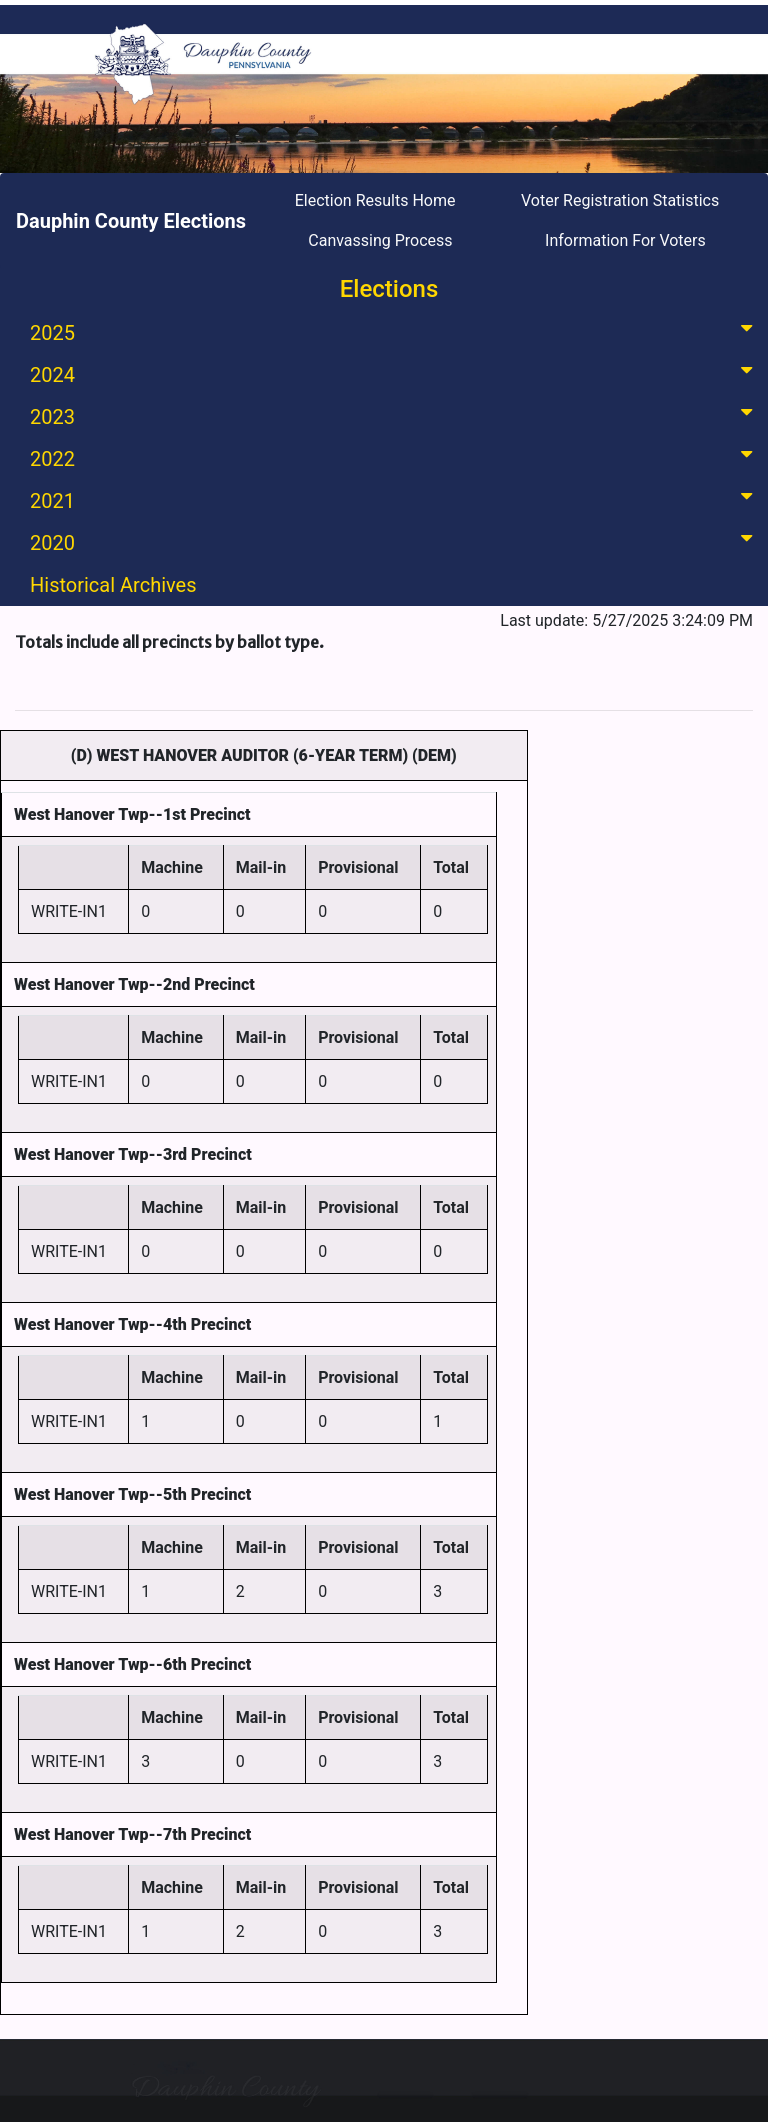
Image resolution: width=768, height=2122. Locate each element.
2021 (395, 499)
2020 (395, 541)
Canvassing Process (380, 240)
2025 (395, 331)
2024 (395, 373)
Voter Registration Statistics (620, 200)
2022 (395, 457)
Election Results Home (375, 200)
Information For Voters (625, 240)
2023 (395, 415)
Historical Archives (113, 585)
